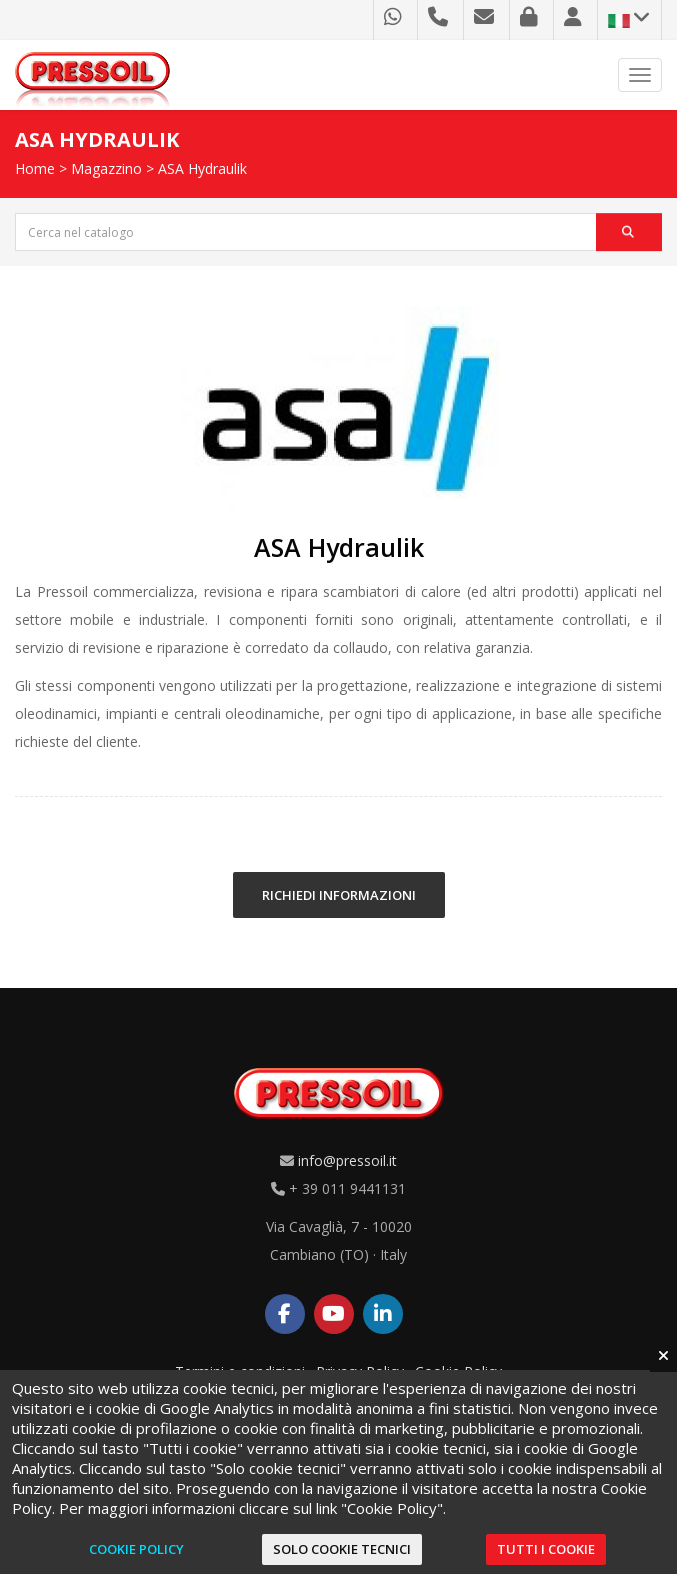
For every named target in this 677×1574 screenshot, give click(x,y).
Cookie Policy (136, 1549)
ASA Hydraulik (202, 168)
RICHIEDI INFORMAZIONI (339, 895)
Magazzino (106, 168)
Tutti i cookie (546, 1549)
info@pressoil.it (347, 1160)
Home (35, 168)
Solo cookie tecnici (342, 1549)
